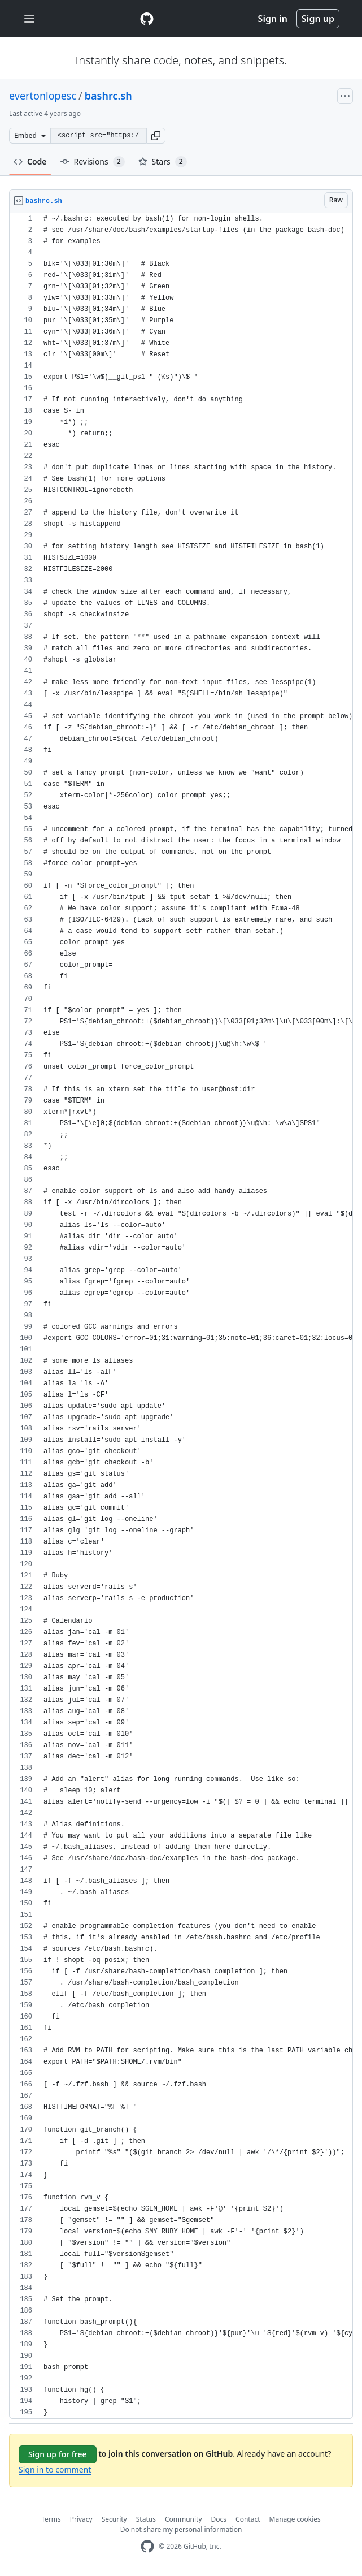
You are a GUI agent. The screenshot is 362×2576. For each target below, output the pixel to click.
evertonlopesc (42, 95)
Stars (162, 161)
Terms (51, 2519)
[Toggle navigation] (29, 19)
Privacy (81, 2519)
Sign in (272, 18)
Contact (247, 2519)
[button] (155, 136)
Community (183, 2519)
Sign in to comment (55, 2469)
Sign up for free (57, 2454)
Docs (219, 2519)
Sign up (318, 18)
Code (30, 161)
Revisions (92, 161)
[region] (181, 1316)
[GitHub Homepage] (147, 2546)
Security (114, 2519)
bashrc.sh (108, 95)
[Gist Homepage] (147, 18)
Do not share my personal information (181, 2529)
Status (146, 2519)
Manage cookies (295, 2519)
